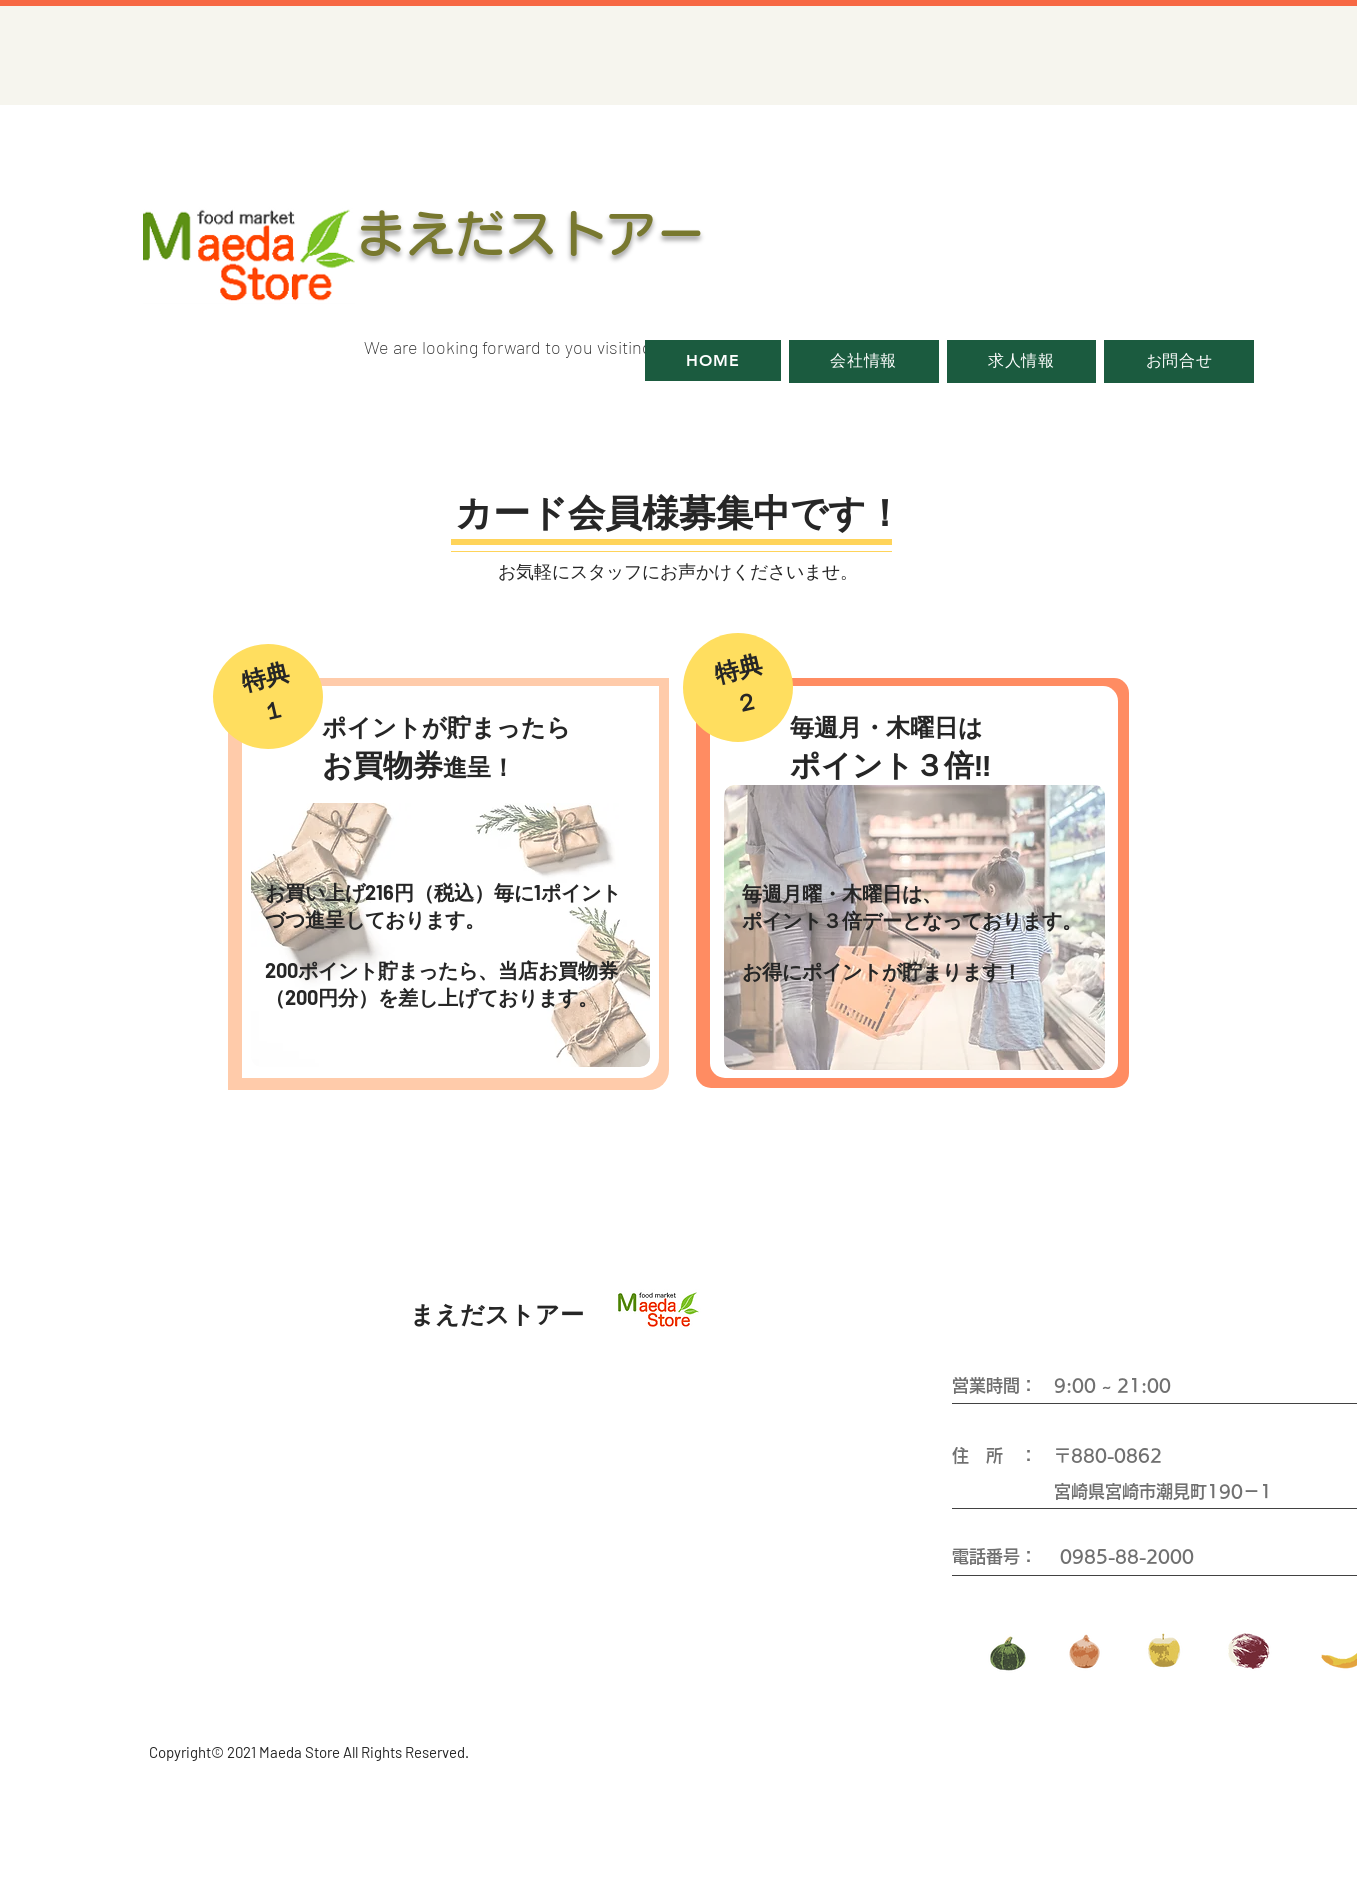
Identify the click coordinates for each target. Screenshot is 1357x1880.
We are (391, 347)
